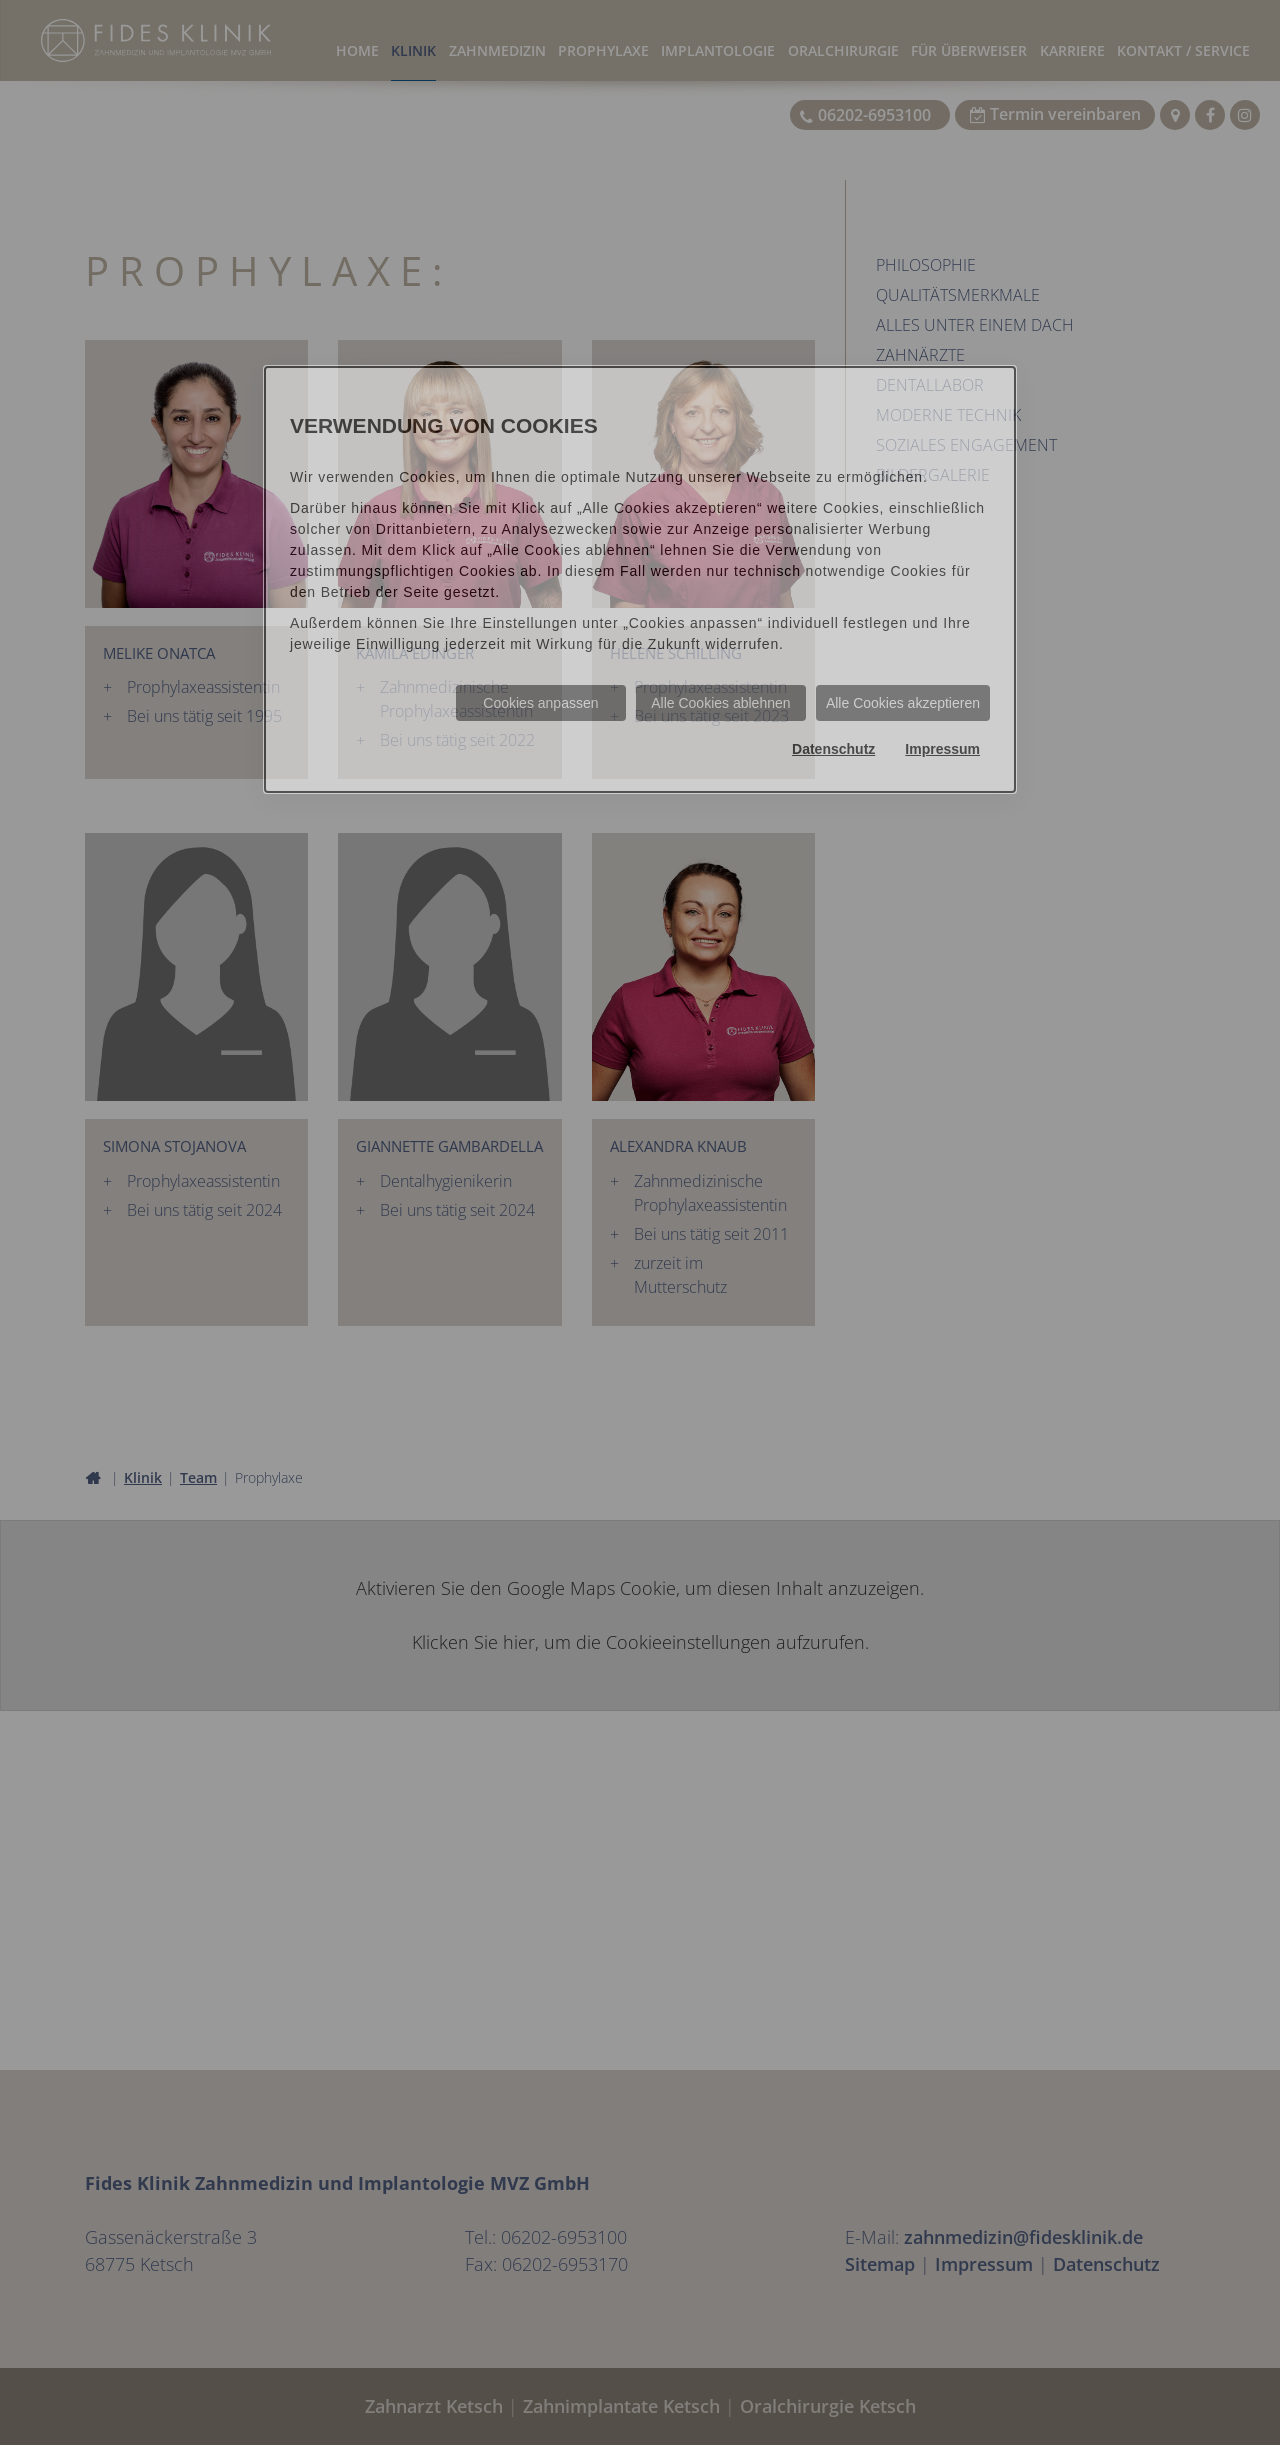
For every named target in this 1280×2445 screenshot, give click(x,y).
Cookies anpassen (540, 703)
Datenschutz (833, 749)
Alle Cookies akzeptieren (903, 703)
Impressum (942, 749)
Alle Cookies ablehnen (720, 703)
